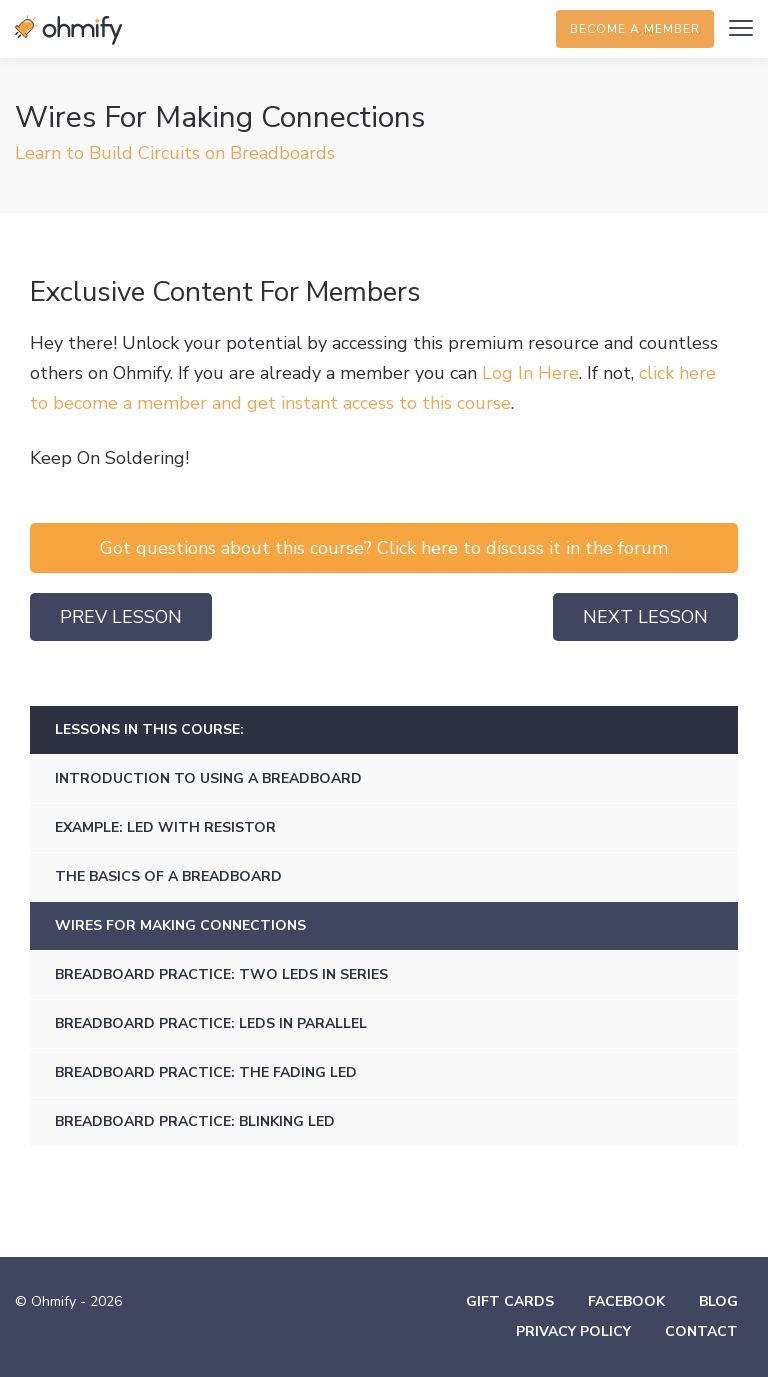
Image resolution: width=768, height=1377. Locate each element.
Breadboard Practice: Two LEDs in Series (221, 974)
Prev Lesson (121, 617)
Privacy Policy (573, 1331)
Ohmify (70, 30)
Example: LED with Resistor (165, 827)
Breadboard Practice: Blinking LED (195, 1121)
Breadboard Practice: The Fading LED (206, 1072)
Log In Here (530, 373)
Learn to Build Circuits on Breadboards (175, 153)
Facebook (626, 1301)
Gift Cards (510, 1301)
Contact (701, 1331)
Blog (718, 1301)
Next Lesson (645, 617)
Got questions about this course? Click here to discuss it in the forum (384, 548)
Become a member (635, 29)
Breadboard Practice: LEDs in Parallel (211, 1023)
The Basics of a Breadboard (168, 876)
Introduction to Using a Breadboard (208, 778)
